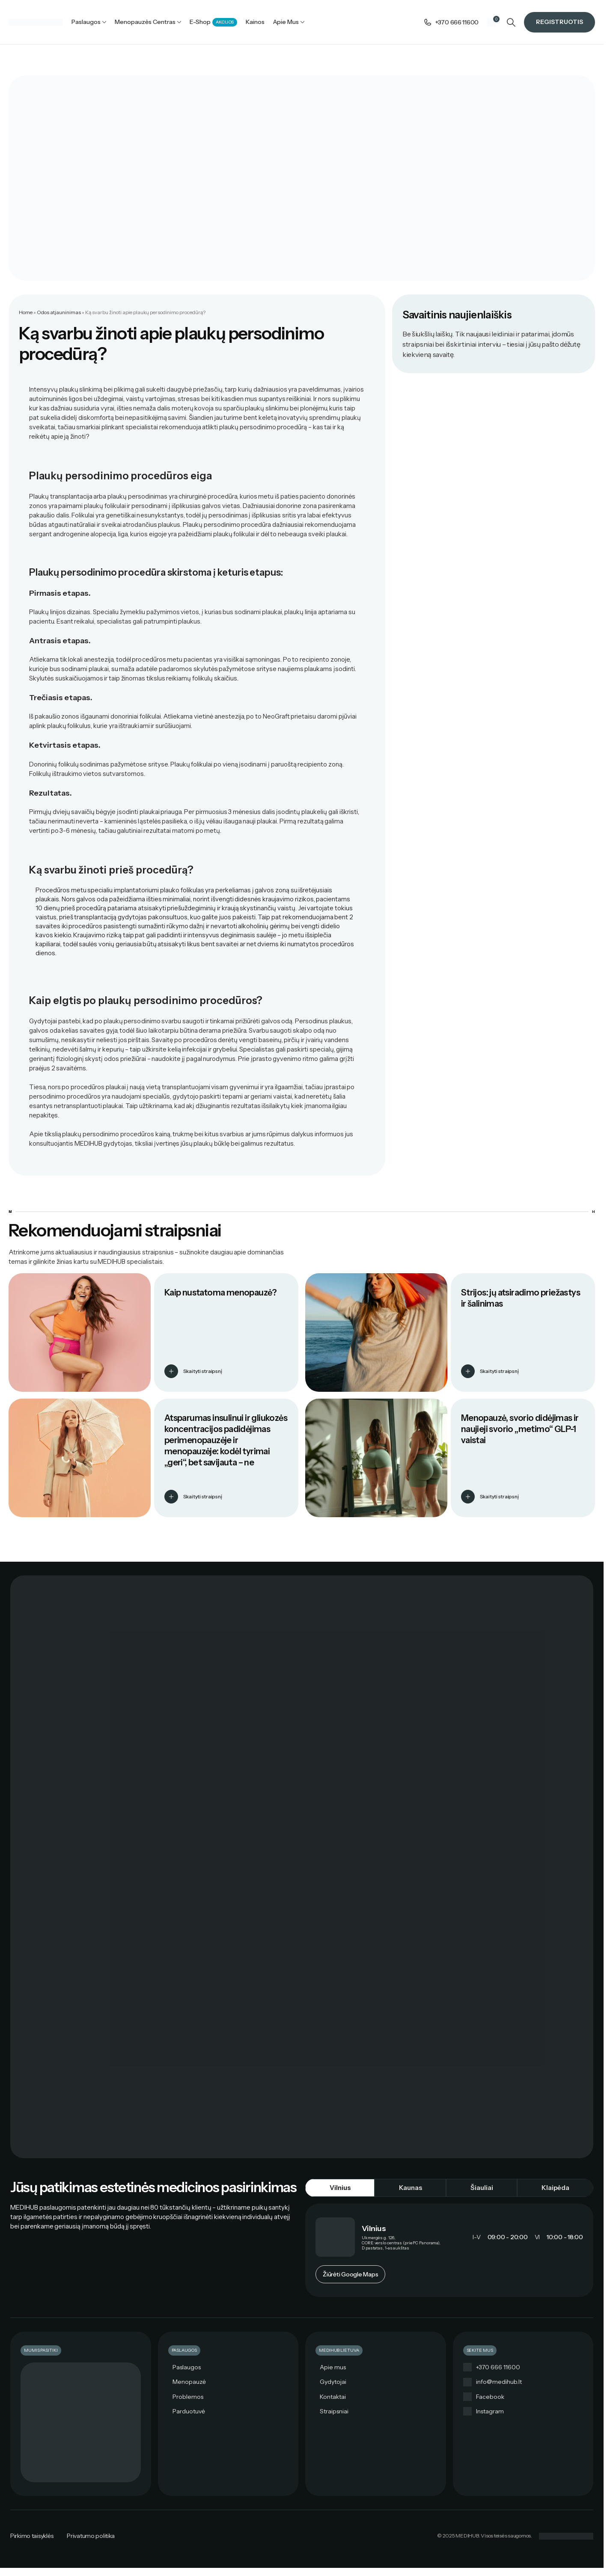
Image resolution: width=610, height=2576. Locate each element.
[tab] (340, 2188)
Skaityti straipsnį (202, 1371)
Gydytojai (333, 2382)
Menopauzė (189, 2382)
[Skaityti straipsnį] (171, 1372)
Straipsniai (334, 2412)
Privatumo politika (91, 2536)
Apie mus (333, 2367)
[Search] (511, 22)
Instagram (490, 2412)
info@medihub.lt (499, 2382)
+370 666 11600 (498, 2367)
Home (26, 312)
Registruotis (559, 22)
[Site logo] (36, 22)
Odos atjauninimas (59, 312)
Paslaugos (187, 2367)
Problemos (188, 2397)
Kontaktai (333, 2397)
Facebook (490, 2397)
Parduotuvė (189, 2412)
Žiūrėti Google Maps (350, 2275)
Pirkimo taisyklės (31, 2536)
